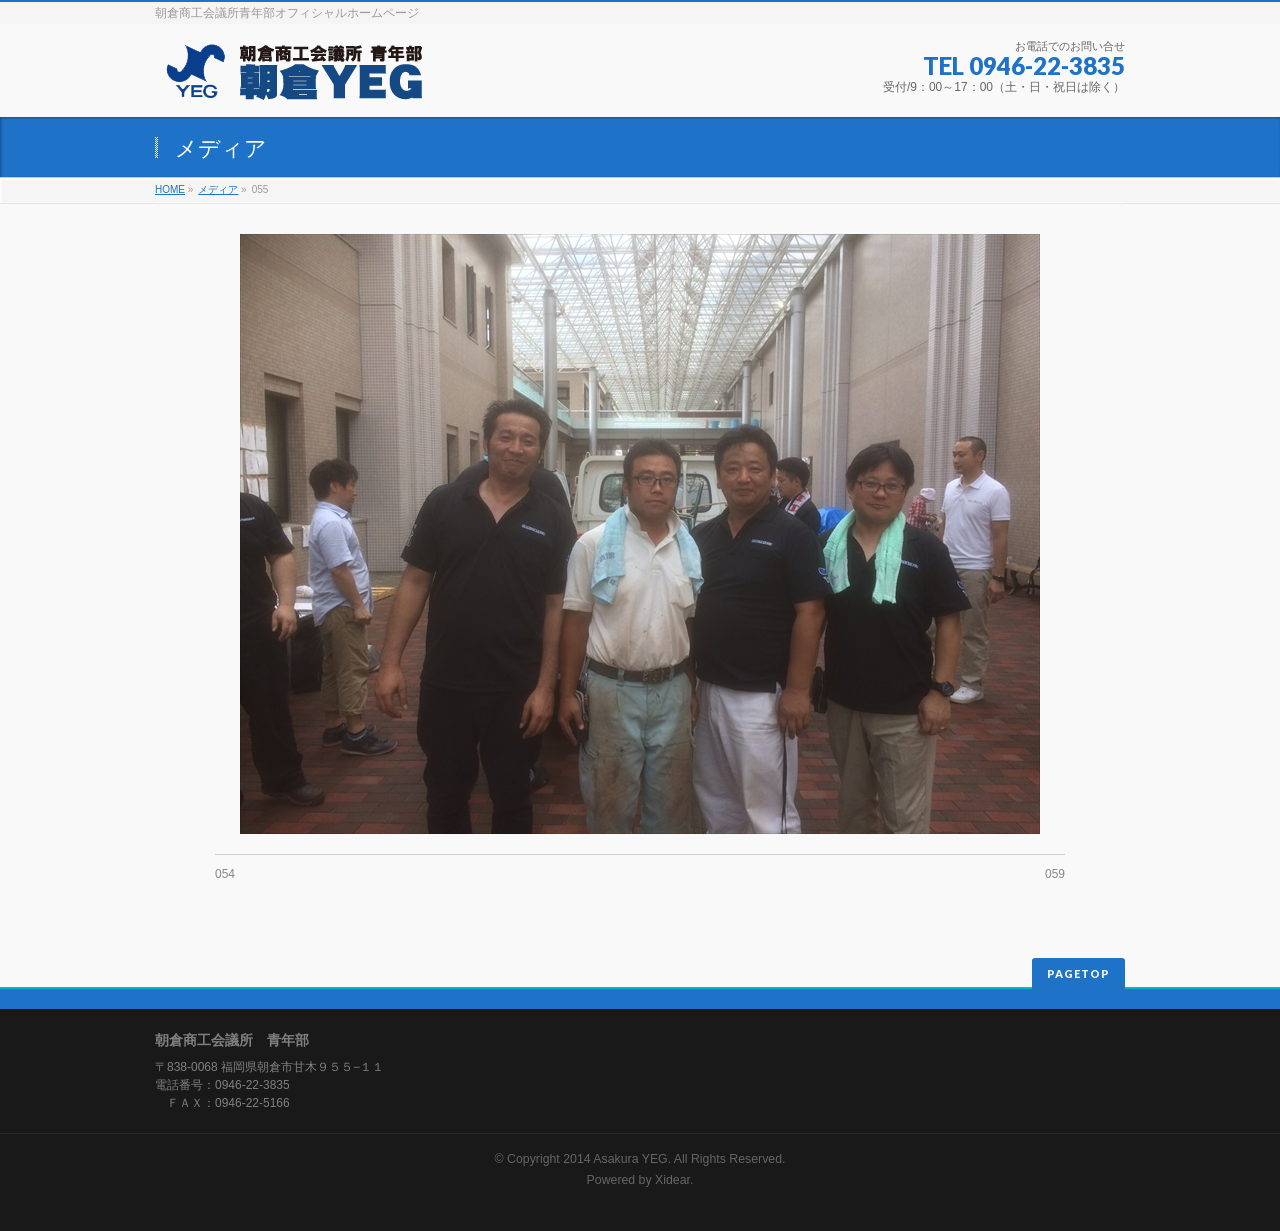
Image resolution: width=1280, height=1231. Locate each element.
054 (225, 874)
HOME (170, 189)
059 (1055, 874)
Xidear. (674, 1180)
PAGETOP (1078, 973)
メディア (218, 189)
